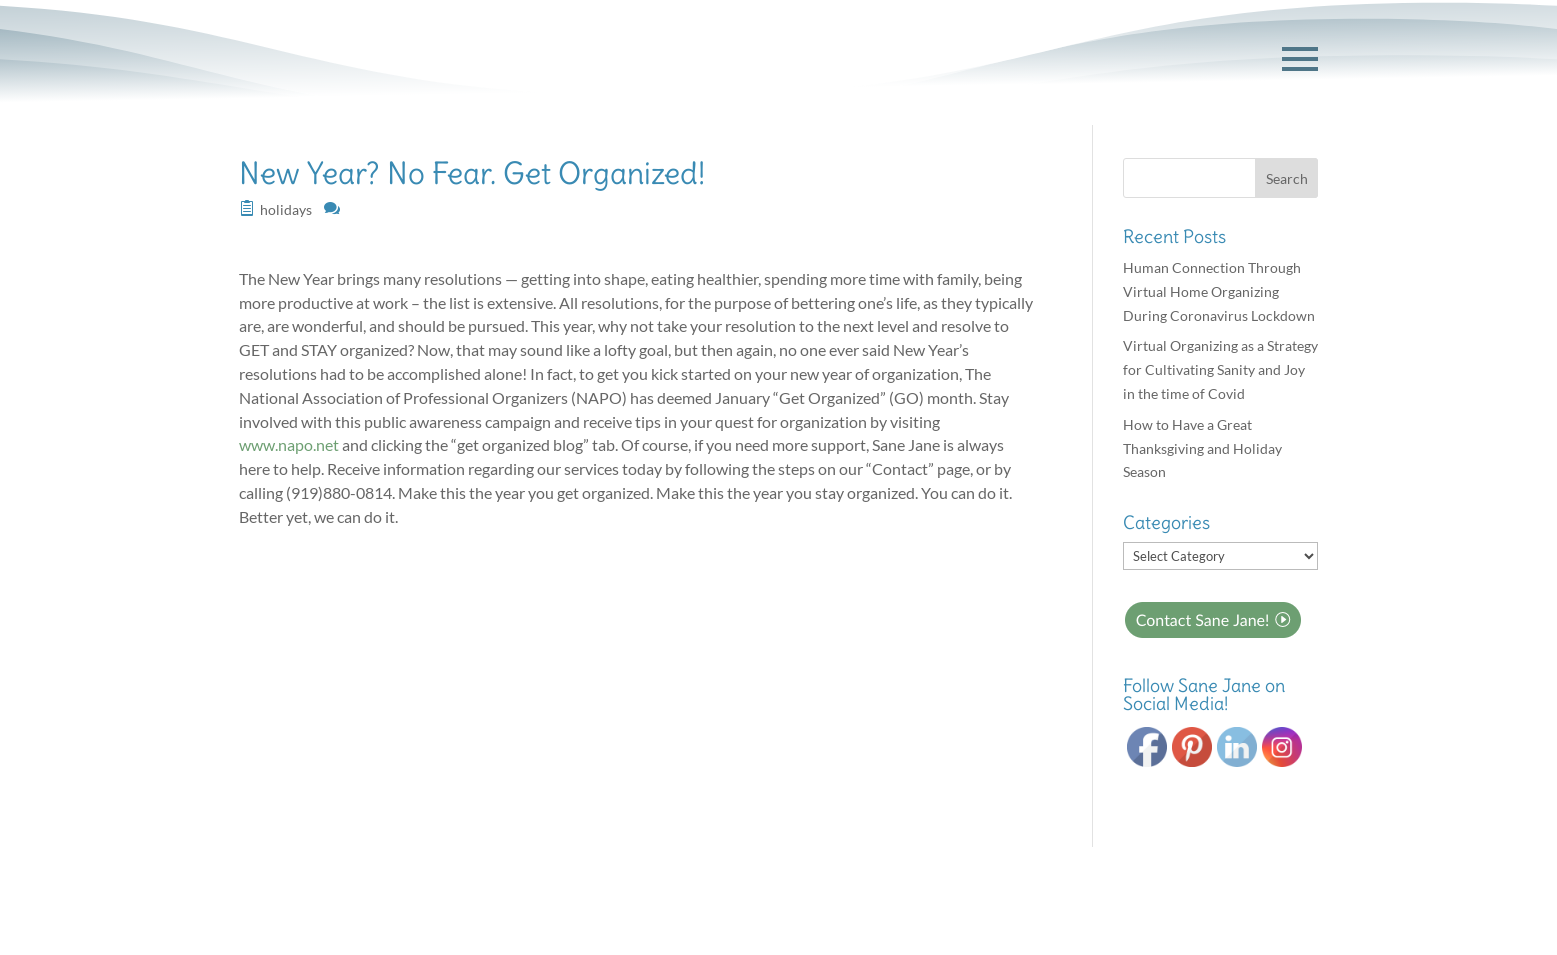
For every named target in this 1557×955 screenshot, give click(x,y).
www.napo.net (289, 444)
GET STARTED (1175, 59)
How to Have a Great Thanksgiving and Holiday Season (1202, 448)
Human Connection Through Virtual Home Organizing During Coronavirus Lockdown (1219, 291)
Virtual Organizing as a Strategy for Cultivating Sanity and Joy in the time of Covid (1220, 369)
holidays (286, 209)
